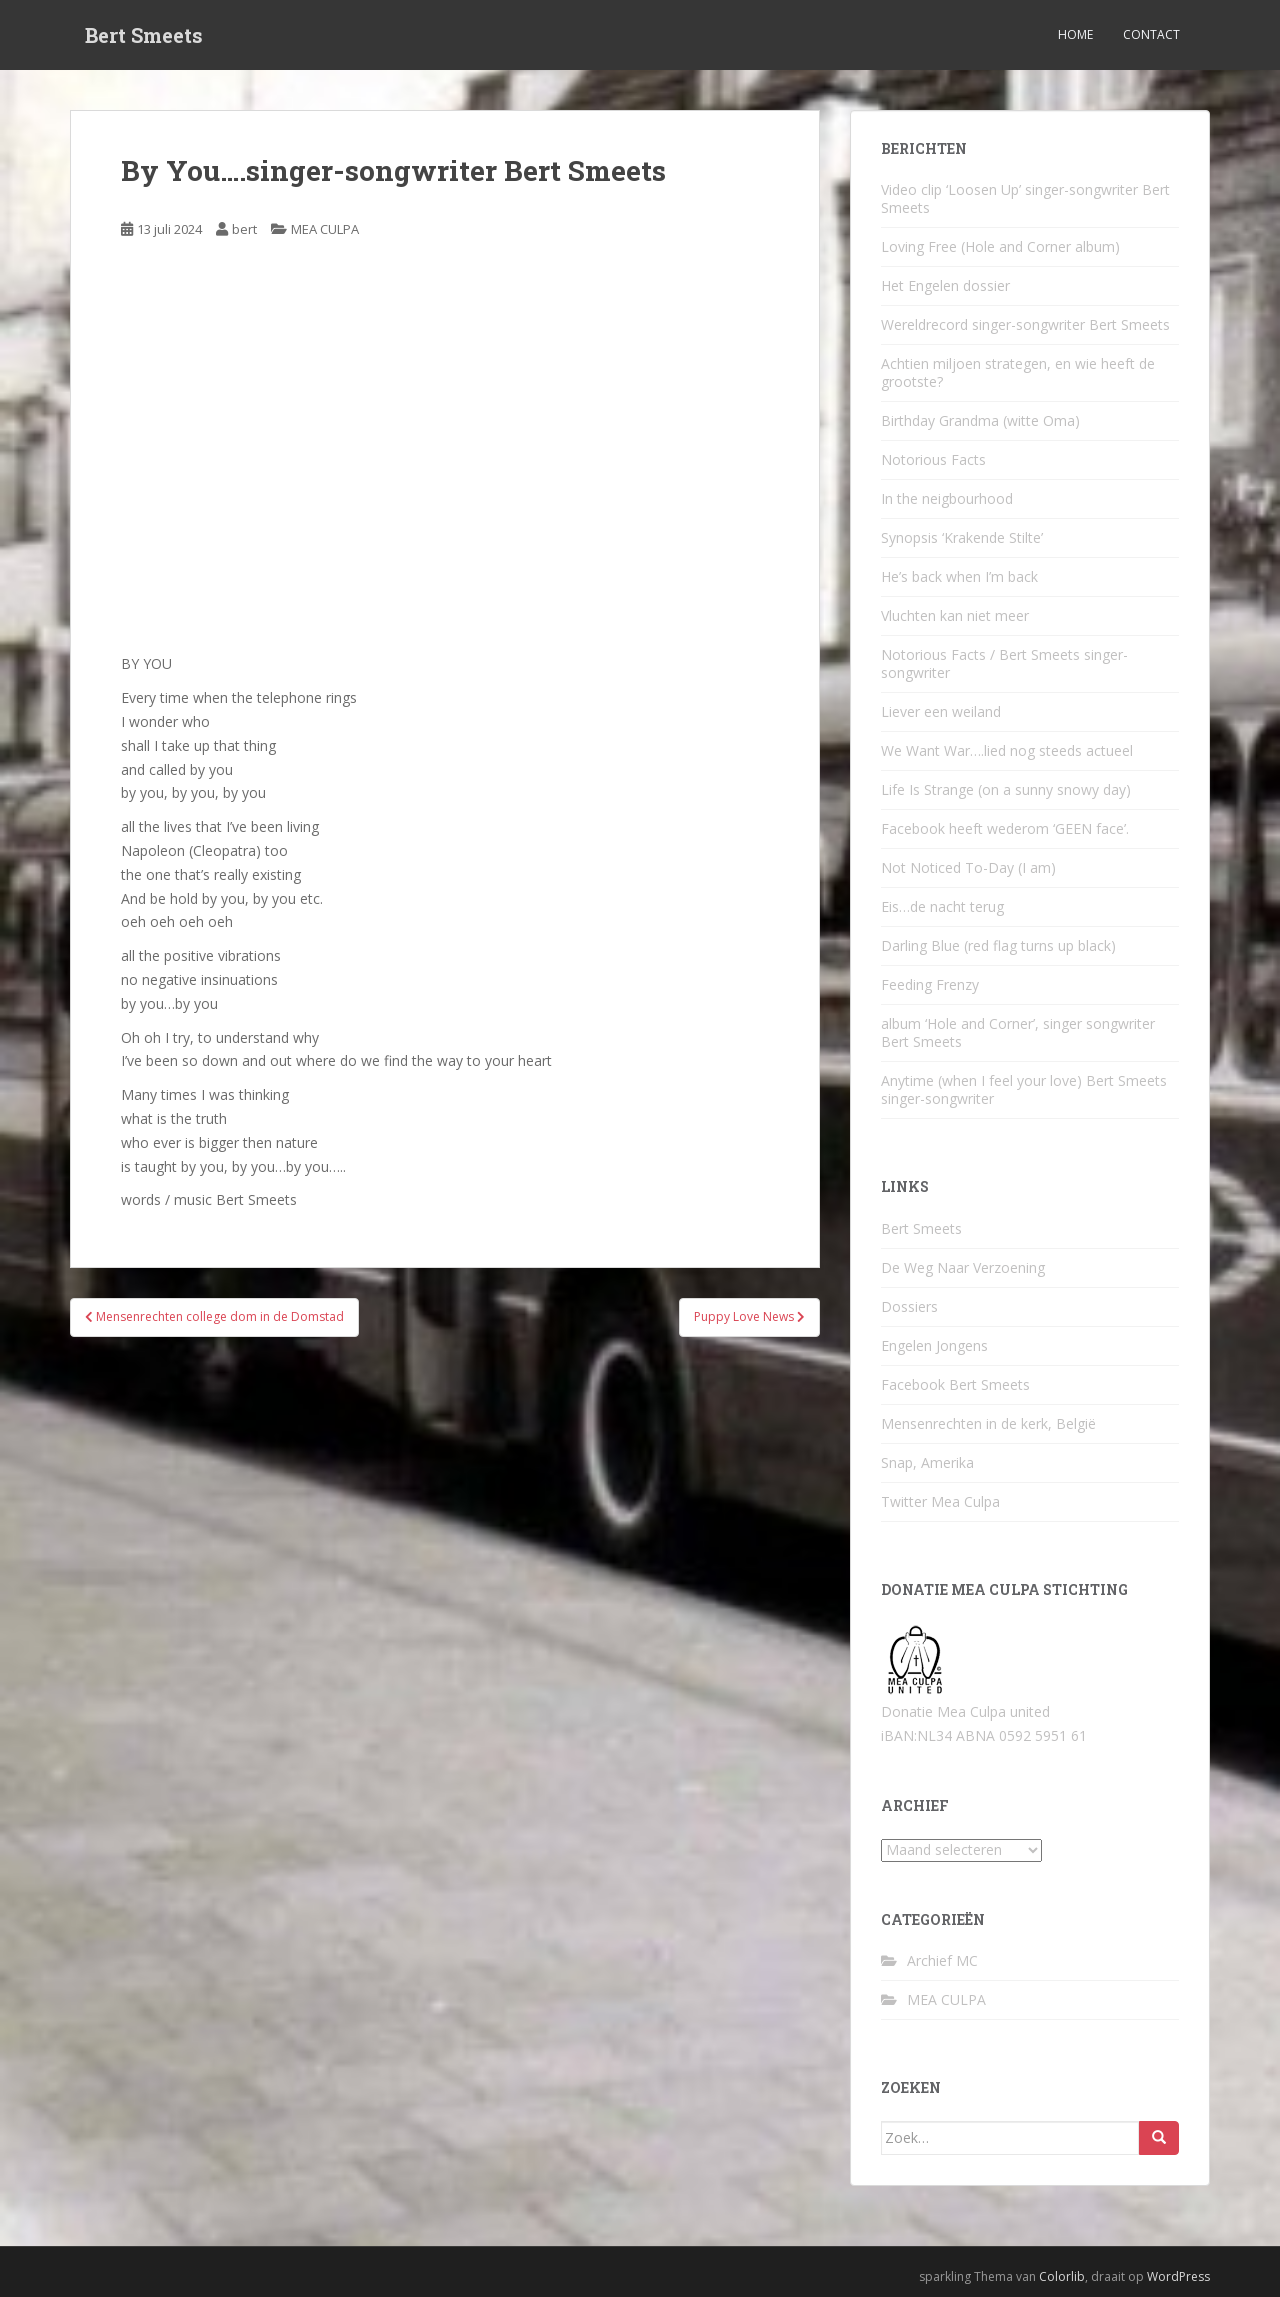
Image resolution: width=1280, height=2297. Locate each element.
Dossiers (909, 1306)
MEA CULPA (325, 229)
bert (244, 229)
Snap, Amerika (927, 1462)
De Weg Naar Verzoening (963, 1267)
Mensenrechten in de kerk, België (988, 1423)
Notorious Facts (933, 459)
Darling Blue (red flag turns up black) (998, 945)
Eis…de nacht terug (942, 906)
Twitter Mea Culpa (940, 1501)
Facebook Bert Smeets (955, 1384)
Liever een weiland (941, 711)
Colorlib (1062, 2276)
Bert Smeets (144, 35)
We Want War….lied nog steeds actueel (1007, 750)
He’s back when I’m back (959, 576)
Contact (1151, 34)
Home (1075, 34)
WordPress (1178, 2276)
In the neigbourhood (947, 498)
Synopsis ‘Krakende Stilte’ (962, 537)
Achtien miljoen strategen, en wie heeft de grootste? (1018, 372)
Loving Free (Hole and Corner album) (1000, 246)
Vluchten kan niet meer (955, 615)
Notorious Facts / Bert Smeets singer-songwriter (1004, 663)
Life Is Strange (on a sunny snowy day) (1006, 789)
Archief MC (942, 1960)
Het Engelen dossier (945, 285)
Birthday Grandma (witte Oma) (980, 420)
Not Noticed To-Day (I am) (968, 867)
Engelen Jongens (934, 1345)
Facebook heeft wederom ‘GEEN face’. (1005, 828)
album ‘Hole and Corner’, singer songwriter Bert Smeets (1018, 1032)
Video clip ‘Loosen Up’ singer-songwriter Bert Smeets (1025, 198)
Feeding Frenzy (930, 984)
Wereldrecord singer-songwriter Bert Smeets (1025, 324)
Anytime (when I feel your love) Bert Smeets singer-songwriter (1024, 1089)
